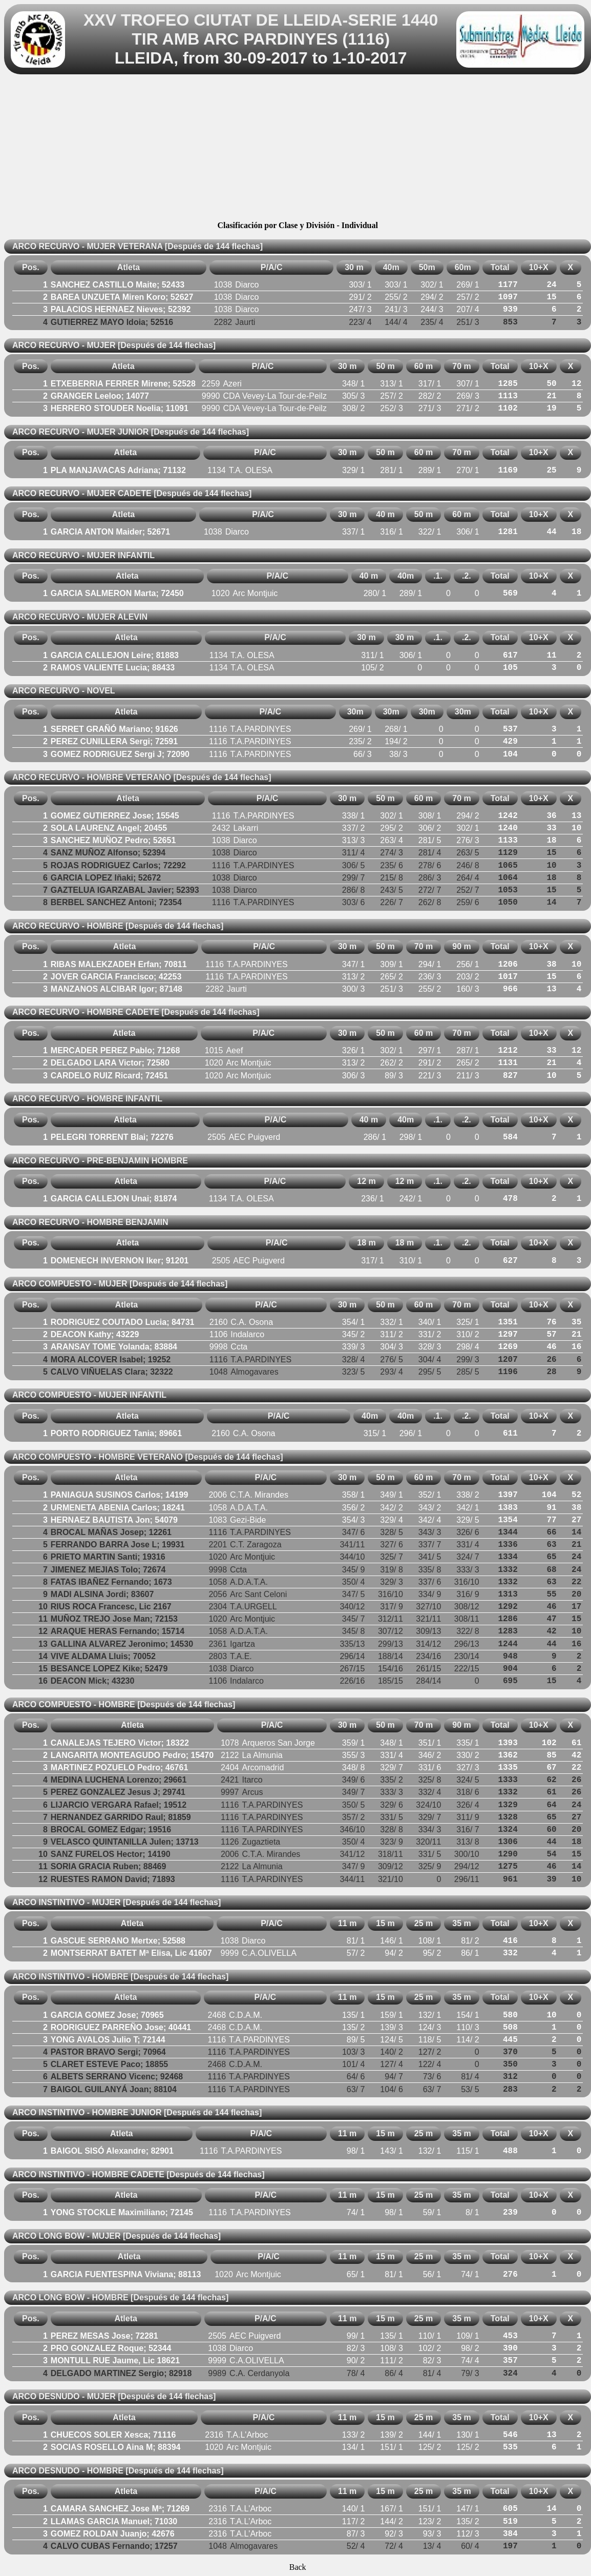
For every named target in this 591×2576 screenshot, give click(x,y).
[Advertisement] (297, 149)
